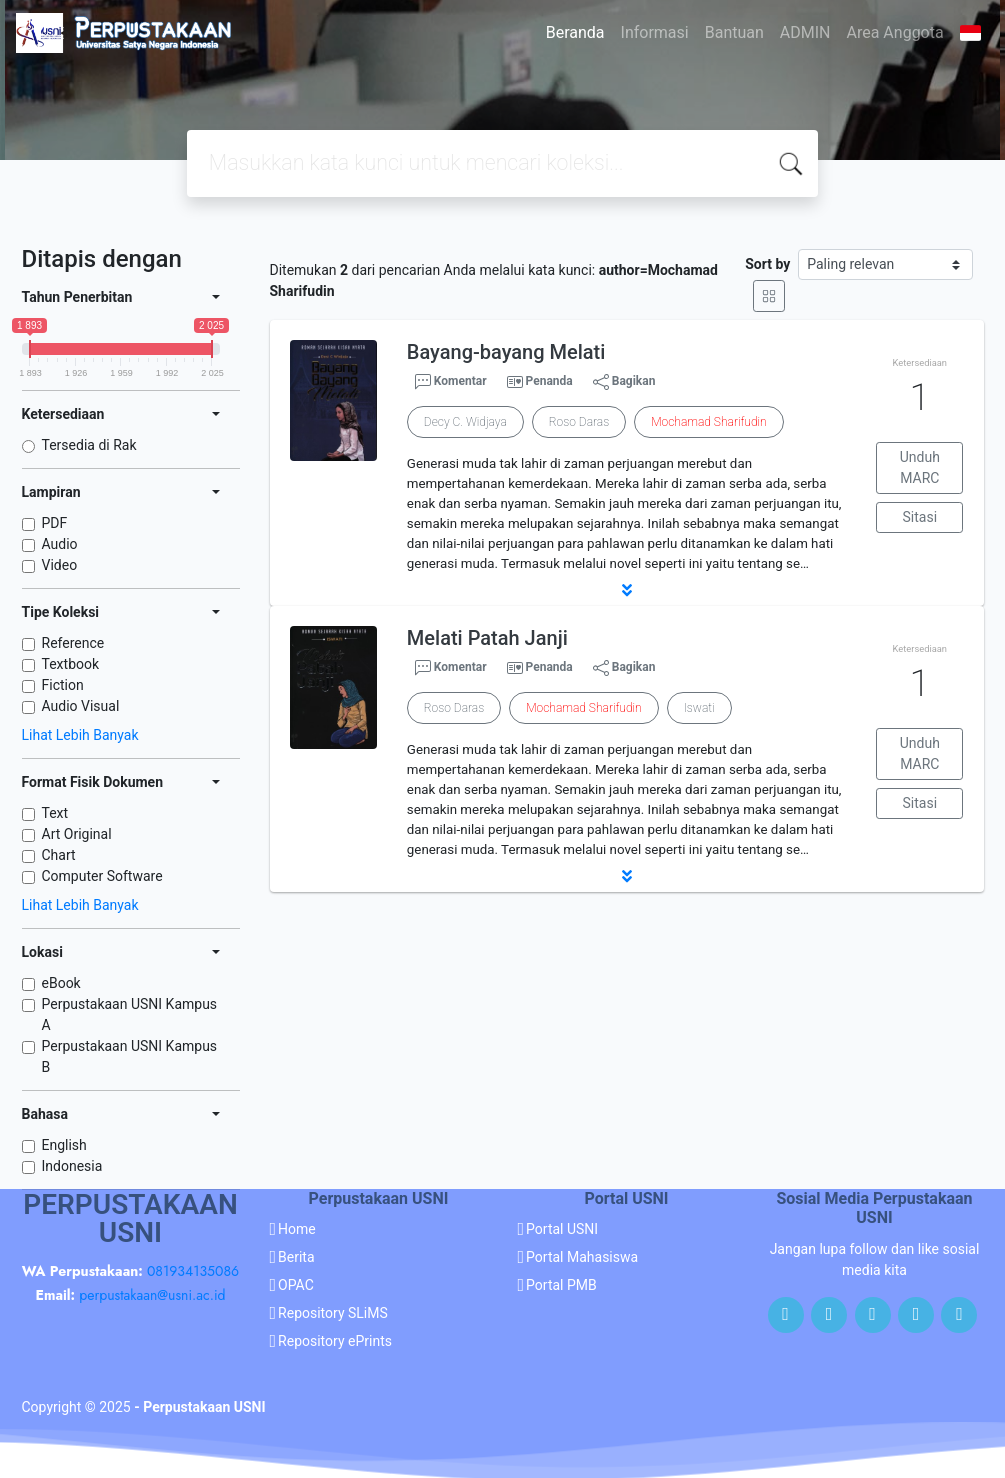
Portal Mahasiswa (582, 1257)
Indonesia (72, 1166)
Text (55, 813)
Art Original (77, 834)
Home (297, 1229)
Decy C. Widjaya (465, 422)
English (64, 1145)
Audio (60, 544)
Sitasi (920, 517)
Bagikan (624, 382)
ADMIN (805, 32)
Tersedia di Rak (89, 445)
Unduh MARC (920, 467)
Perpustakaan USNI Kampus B (130, 1056)
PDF (55, 523)
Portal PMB (561, 1285)
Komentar (451, 382)
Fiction (63, 685)
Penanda (549, 381)
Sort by (767, 264)
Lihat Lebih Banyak (80, 735)
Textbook (71, 664)
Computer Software (102, 876)
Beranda (575, 32)
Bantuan (734, 32)
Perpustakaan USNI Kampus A (130, 1014)
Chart (59, 855)
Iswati (699, 708)
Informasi (655, 32)
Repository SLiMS (333, 1313)
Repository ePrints (335, 1341)
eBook (61, 983)
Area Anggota (895, 32)
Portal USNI (562, 1229)
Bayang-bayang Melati (506, 352)
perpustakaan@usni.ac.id (152, 1295)
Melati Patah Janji (487, 638)
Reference (73, 643)
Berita (296, 1257)
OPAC (296, 1285)
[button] (627, 590)
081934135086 (193, 1271)
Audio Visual (81, 706)
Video (60, 565)
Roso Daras (579, 422)
